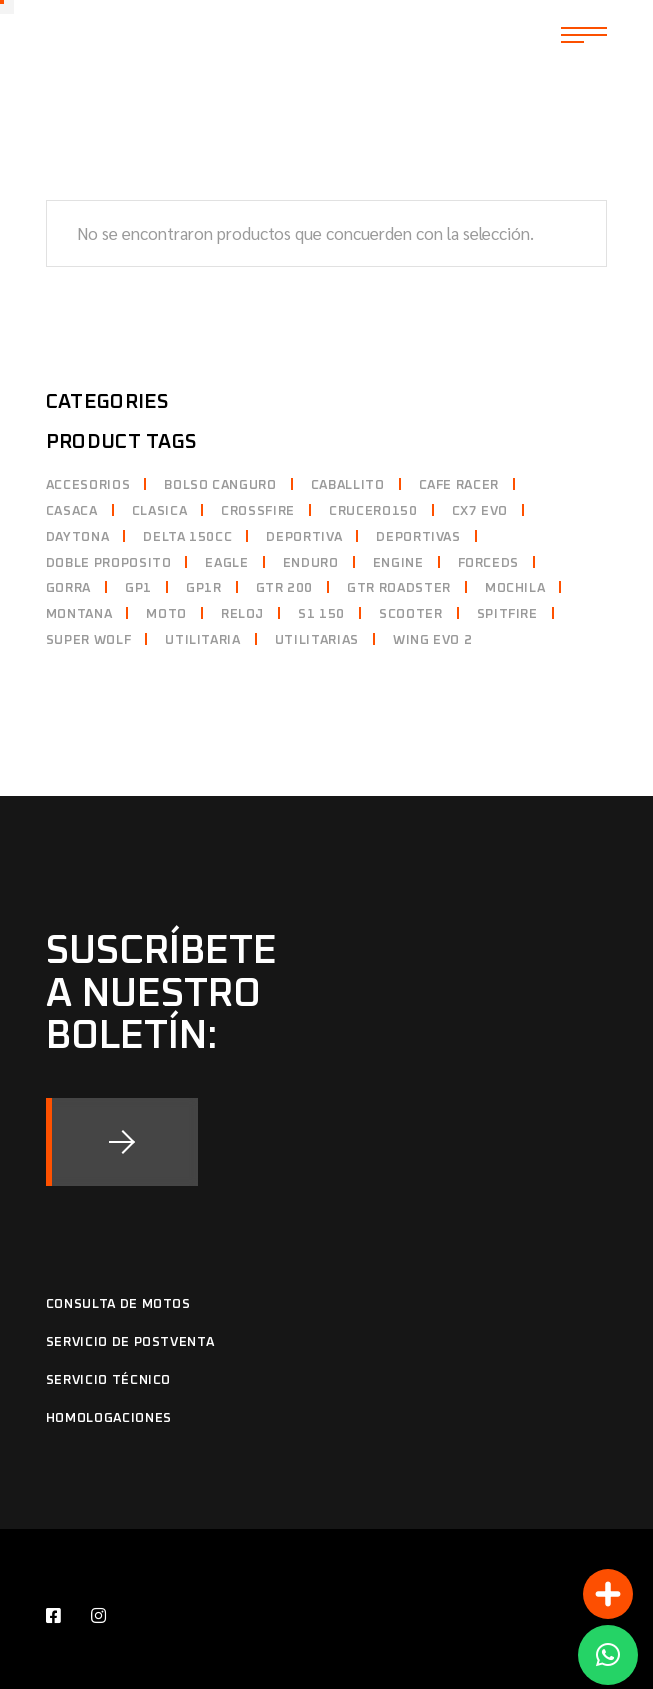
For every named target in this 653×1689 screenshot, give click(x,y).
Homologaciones (109, 1418)
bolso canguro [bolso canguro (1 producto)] (220, 485)
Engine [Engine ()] (398, 563)
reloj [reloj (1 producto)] (242, 614)
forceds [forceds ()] (489, 563)
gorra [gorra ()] (68, 588)
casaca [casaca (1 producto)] (72, 511)
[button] (608, 1655)
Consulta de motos (118, 1304)
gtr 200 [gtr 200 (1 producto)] (285, 588)
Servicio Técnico (108, 1380)
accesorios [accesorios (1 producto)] (88, 485)
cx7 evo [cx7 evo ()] (480, 511)
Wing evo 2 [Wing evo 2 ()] (433, 640)
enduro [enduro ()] (311, 563)
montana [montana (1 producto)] (79, 614)
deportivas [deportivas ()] (418, 537)
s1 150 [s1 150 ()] (321, 614)
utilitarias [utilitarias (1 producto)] (317, 640)
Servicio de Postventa (130, 1342)
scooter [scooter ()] (411, 614)
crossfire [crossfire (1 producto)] (258, 511)
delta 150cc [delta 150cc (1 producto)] (187, 537)
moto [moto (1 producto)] (166, 614)
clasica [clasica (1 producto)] (160, 511)
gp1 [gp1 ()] (138, 588)
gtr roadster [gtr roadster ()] (399, 588)
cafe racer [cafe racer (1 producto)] (459, 485)
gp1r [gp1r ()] (204, 588)
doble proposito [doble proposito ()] (109, 563)
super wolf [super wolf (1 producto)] (89, 640)
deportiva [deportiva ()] (304, 537)
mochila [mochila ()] (515, 588)
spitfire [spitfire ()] (507, 614)
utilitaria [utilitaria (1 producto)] (203, 640)
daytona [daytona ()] (78, 537)
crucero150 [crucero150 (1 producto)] (373, 511)
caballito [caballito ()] (348, 485)
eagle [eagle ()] (226, 563)
